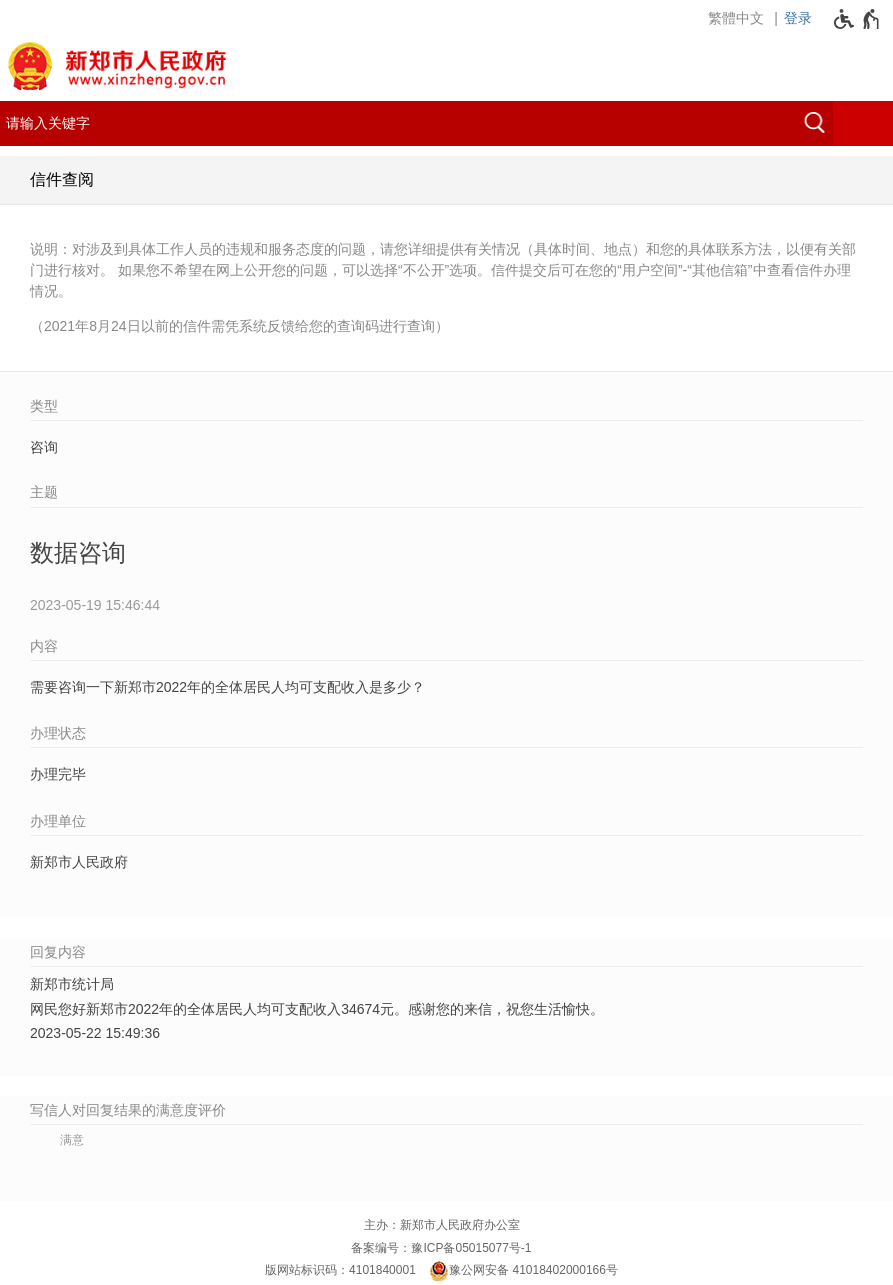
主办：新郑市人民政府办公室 (442, 1225)
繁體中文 (736, 18)
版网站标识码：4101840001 (340, 1270)
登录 (798, 18)
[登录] (803, 18)
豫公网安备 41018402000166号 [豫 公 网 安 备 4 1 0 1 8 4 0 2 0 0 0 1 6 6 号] (523, 1271)
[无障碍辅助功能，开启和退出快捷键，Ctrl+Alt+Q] (857, 19)
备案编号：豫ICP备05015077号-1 (441, 1248)
